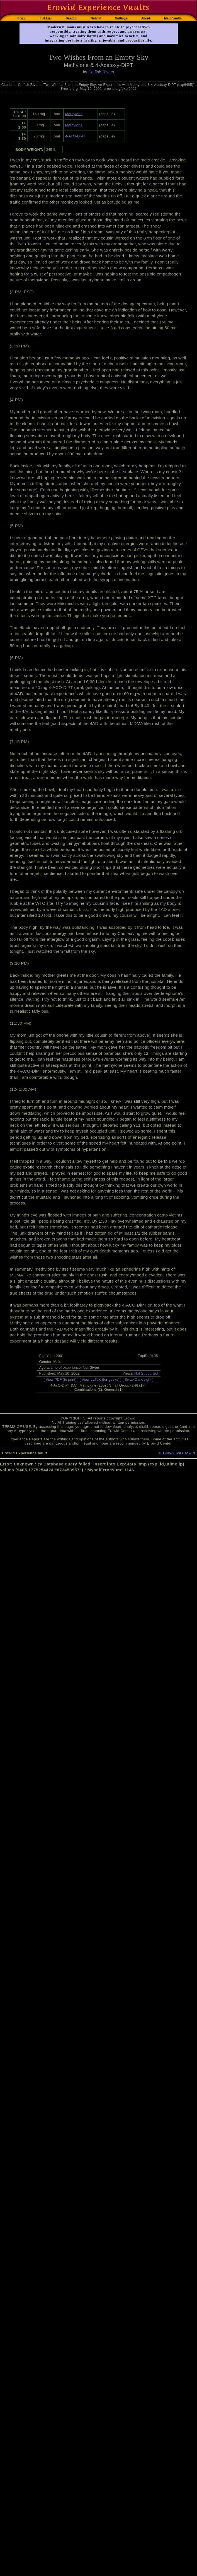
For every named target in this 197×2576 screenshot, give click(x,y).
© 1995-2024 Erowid (177, 1453)
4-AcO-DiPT (75, 136)
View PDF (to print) (61, 1379)
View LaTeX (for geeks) (100, 1379)
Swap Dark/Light (138, 1379)
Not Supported (146, 1373)
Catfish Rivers (101, 72)
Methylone (73, 114)
